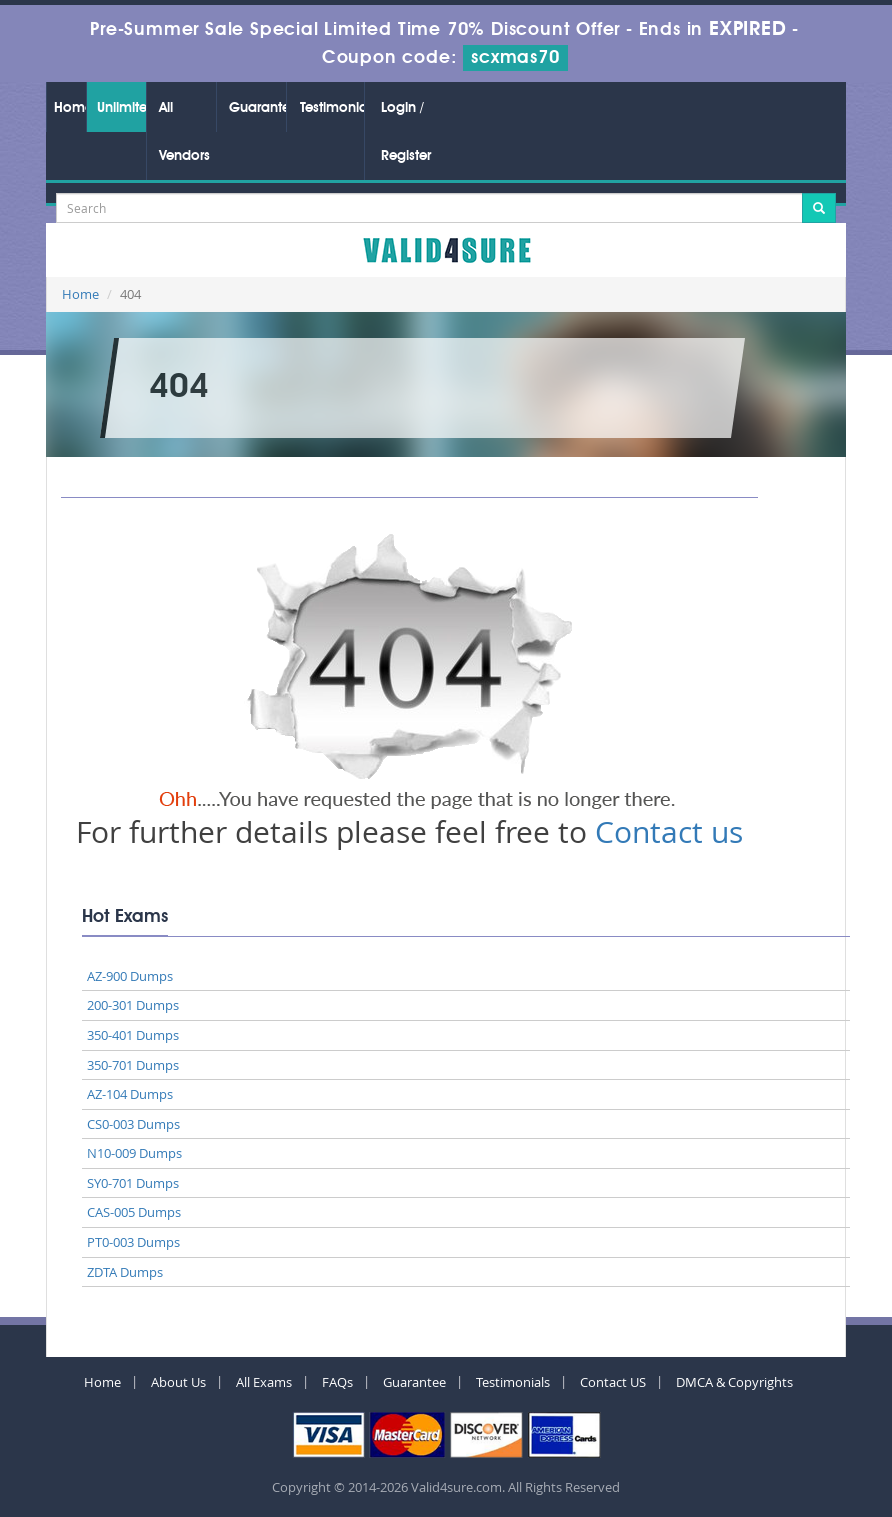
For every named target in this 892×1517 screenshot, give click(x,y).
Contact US (613, 1382)
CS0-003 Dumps (133, 1124)
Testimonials (332, 108)
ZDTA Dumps (125, 1272)
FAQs (337, 1382)
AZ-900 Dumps (130, 976)
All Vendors (184, 132)
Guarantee (257, 108)
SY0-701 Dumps (133, 1183)
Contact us (669, 832)
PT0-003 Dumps (133, 1242)
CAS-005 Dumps (134, 1212)
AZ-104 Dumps (130, 1094)
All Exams (264, 1382)
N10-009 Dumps (134, 1153)
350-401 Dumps (133, 1035)
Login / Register (406, 132)
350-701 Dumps (133, 1065)
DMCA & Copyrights (734, 1382)
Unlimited (121, 108)
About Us (178, 1382)
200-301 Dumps (133, 1005)
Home (70, 108)
